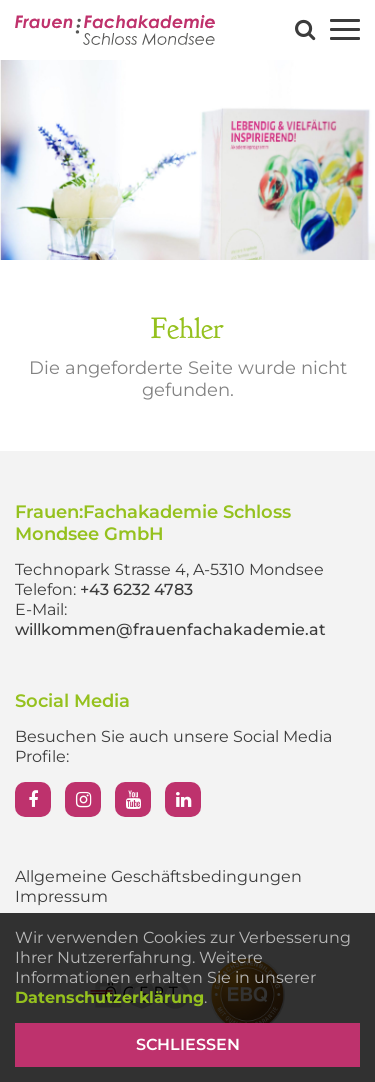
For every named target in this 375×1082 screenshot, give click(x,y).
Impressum (61, 896)
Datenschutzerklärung (109, 997)
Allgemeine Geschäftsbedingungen (158, 876)
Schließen (188, 1044)
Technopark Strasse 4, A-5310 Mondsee (169, 569)
